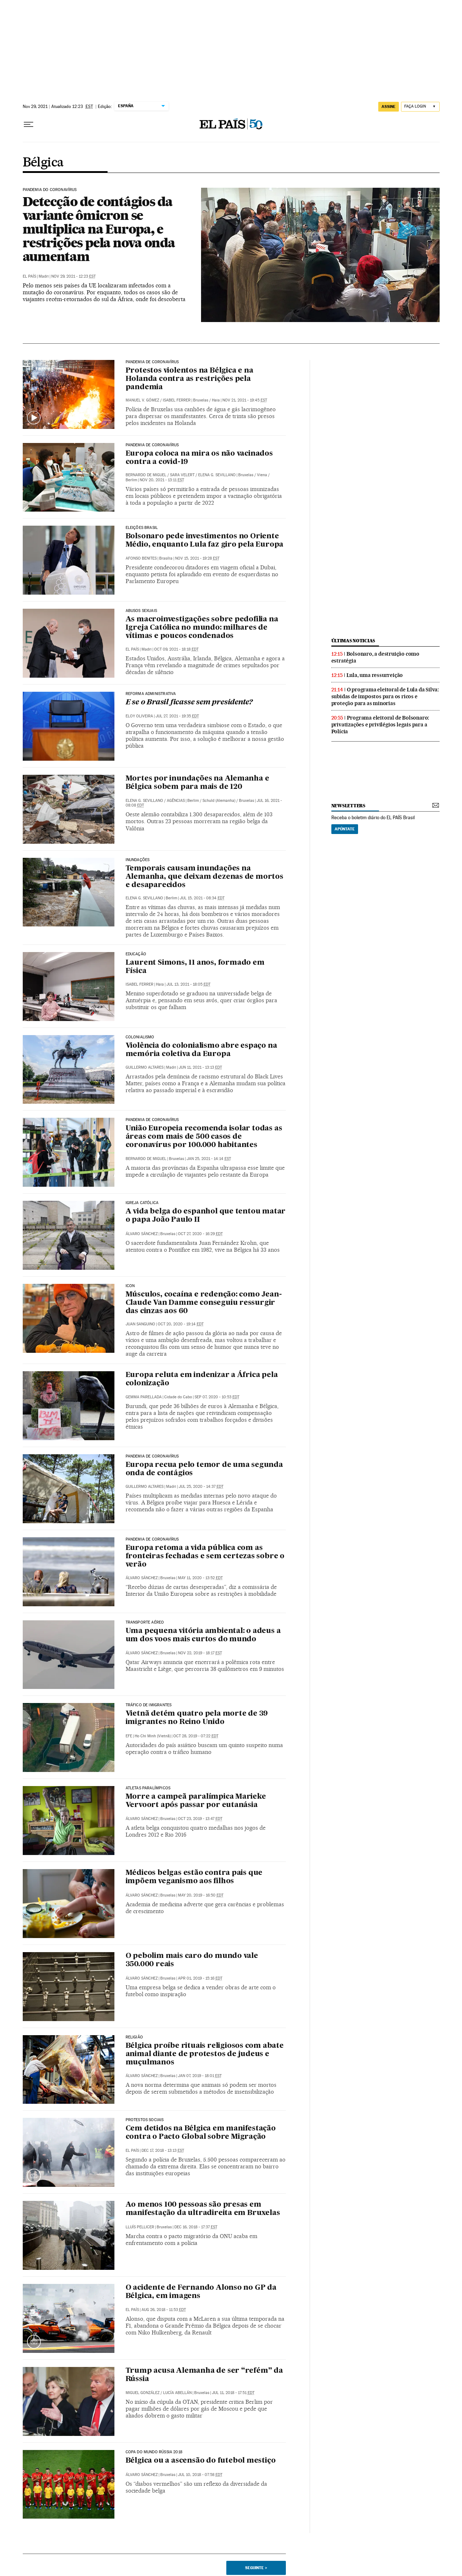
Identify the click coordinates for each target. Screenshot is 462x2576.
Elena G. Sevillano (217, 475)
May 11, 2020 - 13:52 (200, 1578)
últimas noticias (353, 640)
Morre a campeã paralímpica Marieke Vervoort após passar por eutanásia (196, 1801)
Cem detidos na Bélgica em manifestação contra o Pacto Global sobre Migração (201, 2133)
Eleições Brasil (142, 528)
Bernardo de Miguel (146, 475)
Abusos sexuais (141, 611)
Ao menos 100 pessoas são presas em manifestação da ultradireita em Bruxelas (203, 2209)
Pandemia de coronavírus (152, 362)
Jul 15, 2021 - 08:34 (202, 898)
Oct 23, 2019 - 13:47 (200, 1818)
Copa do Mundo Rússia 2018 (154, 2452)
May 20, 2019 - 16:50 (200, 1895)
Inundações (138, 860)
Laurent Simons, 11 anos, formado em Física (195, 967)
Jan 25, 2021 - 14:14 (209, 1158)
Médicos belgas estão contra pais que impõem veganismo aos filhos (194, 1877)
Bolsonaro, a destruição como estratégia (375, 657)
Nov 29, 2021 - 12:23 (73, 276)
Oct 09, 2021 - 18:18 (176, 649)
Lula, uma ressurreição (374, 675)
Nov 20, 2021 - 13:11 (162, 480)
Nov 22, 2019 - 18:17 (200, 1653)
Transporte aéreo (145, 1622)
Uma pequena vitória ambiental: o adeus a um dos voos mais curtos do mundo (203, 1635)
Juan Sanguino (140, 1324)
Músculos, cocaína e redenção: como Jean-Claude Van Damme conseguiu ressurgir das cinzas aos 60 (204, 1303)
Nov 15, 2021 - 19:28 (197, 558)
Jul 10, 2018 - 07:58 (200, 2474)
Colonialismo (140, 1037)
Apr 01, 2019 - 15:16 (200, 1978)
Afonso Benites (141, 558)
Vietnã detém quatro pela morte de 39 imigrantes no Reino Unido (197, 1718)
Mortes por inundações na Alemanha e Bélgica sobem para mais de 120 (197, 783)
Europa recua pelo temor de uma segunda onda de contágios (204, 1469)
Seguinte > (256, 2567)
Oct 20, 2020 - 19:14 (181, 1324)
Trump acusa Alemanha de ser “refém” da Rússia (204, 2375)
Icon (130, 1286)
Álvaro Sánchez (142, 1233)
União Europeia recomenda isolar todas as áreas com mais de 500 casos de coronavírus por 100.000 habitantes (204, 1137)
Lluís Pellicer (140, 2227)
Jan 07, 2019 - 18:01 (200, 2075)
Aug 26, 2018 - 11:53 (163, 2309)
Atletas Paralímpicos (148, 1788)
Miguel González (143, 2392)
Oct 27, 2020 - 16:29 (200, 1233)
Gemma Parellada (144, 1397)
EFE (129, 1736)
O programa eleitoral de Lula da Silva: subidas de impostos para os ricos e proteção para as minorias (385, 696)
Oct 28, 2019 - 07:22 (195, 1736)
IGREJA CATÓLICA (142, 1203)
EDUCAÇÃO (136, 954)
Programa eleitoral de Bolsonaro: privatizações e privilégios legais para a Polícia (380, 724)
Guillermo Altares (145, 1067)
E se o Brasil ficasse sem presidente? (189, 702)
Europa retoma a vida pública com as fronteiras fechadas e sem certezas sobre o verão (205, 1556)
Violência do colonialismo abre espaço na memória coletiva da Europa (201, 1050)
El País (29, 276)
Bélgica (43, 163)
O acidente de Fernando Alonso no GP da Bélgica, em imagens (201, 2292)
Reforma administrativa (151, 694)
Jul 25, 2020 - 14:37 (201, 1486)
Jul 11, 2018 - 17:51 (233, 2392)
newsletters (348, 805)
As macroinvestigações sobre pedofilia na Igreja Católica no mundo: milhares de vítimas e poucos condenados (202, 628)
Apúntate (345, 828)
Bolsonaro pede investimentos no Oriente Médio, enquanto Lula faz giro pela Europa (205, 540)
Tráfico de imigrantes (149, 1705)
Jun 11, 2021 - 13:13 (200, 1067)
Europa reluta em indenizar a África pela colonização (202, 1379)
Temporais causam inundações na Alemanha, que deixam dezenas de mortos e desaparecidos (204, 877)
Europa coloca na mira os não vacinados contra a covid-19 (199, 458)
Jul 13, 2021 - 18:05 (188, 984)
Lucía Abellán (177, 2392)
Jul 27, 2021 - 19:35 (177, 716)
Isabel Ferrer (177, 400)
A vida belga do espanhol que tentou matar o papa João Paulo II (206, 1216)
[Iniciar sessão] (420, 107)
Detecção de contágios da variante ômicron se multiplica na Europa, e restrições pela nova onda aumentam (99, 229)
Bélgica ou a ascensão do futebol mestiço (201, 2460)
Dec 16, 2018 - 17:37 (195, 2227)
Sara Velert (182, 475)
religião (134, 2037)
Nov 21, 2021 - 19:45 (244, 400)
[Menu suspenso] (28, 124)
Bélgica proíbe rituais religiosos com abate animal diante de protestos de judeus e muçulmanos (205, 2054)
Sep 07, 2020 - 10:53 (217, 1397)
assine (389, 106)
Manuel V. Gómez (142, 400)
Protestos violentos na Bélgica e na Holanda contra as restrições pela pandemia (189, 379)
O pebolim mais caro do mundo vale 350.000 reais (192, 1960)
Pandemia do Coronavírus (50, 190)
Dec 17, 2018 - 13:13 (162, 2150)
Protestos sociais (145, 2120)
